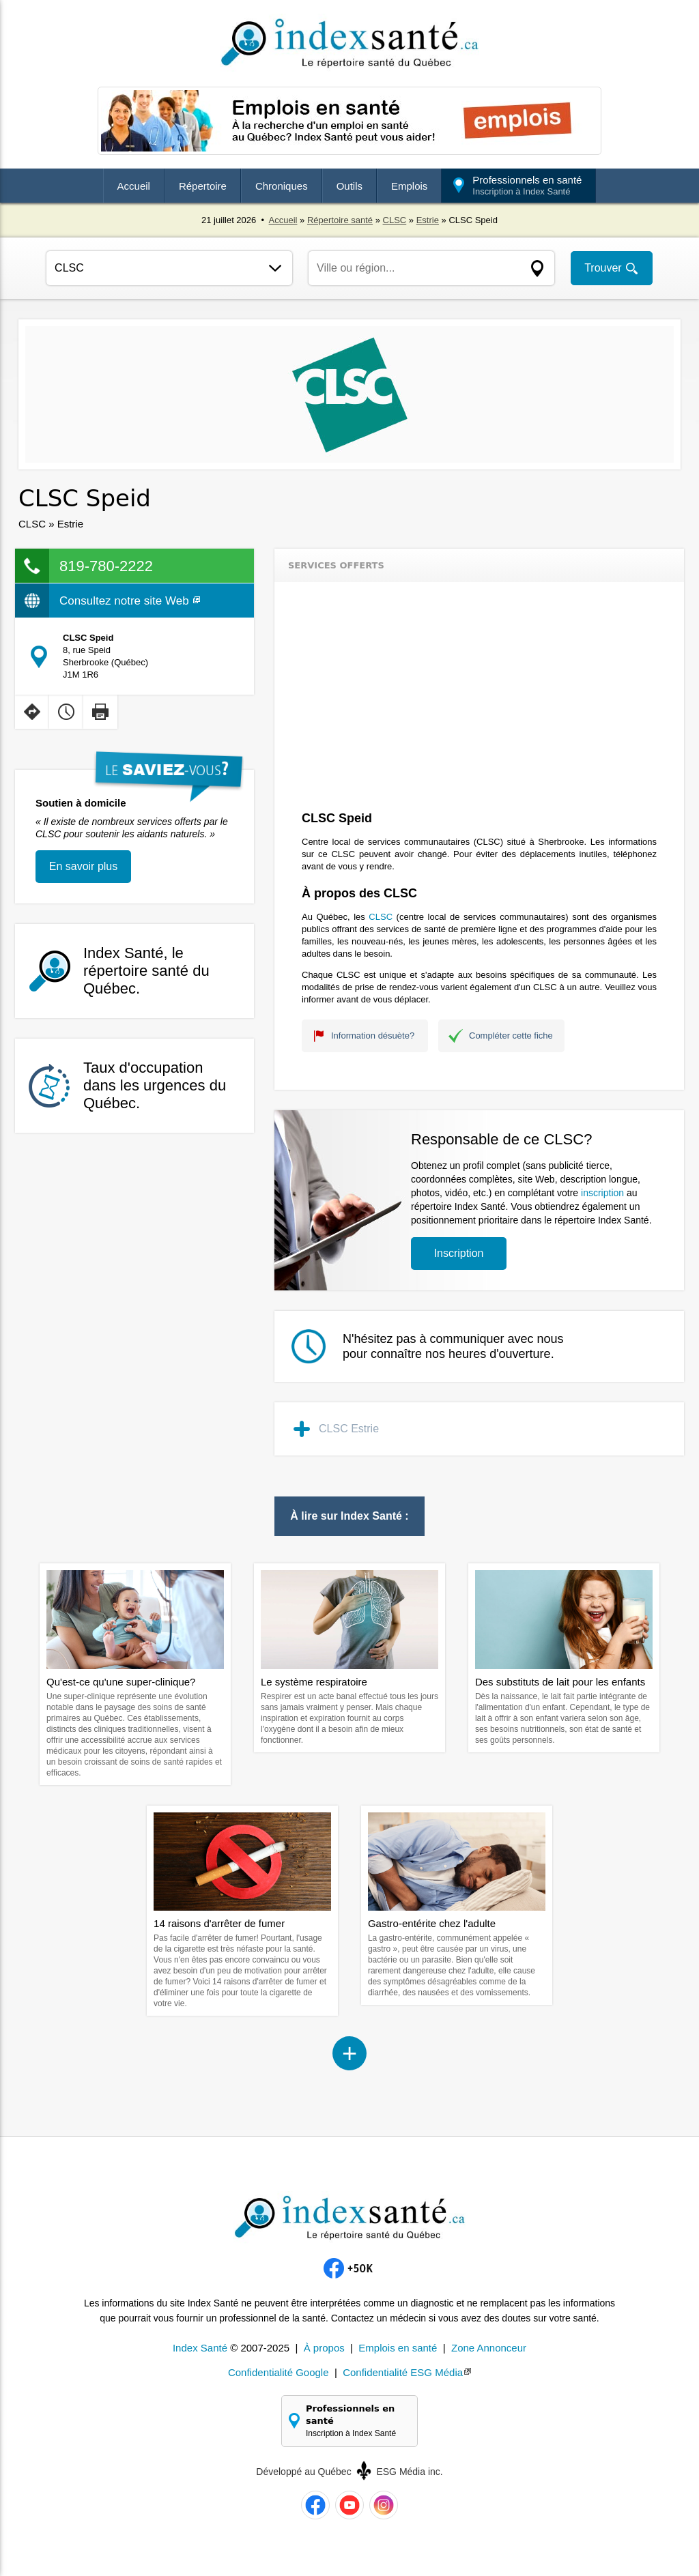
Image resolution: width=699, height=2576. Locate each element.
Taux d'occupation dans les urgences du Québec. (154, 1085)
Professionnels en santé (527, 185)
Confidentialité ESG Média (403, 2372)
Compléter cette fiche (511, 1035)
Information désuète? (372, 1035)
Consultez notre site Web (129, 600)
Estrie (427, 220)
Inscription (459, 1253)
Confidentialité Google (278, 2372)
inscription (602, 1192)
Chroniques (281, 186)
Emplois (409, 186)
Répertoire (203, 186)
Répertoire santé (340, 220)
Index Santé (200, 2348)
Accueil (133, 186)
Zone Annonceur (488, 2348)
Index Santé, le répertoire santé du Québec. (146, 970)
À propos (324, 2348)
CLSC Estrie (349, 1428)
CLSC (395, 220)
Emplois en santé (397, 2348)
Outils (349, 186)
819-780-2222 (106, 566)
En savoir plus (83, 866)
